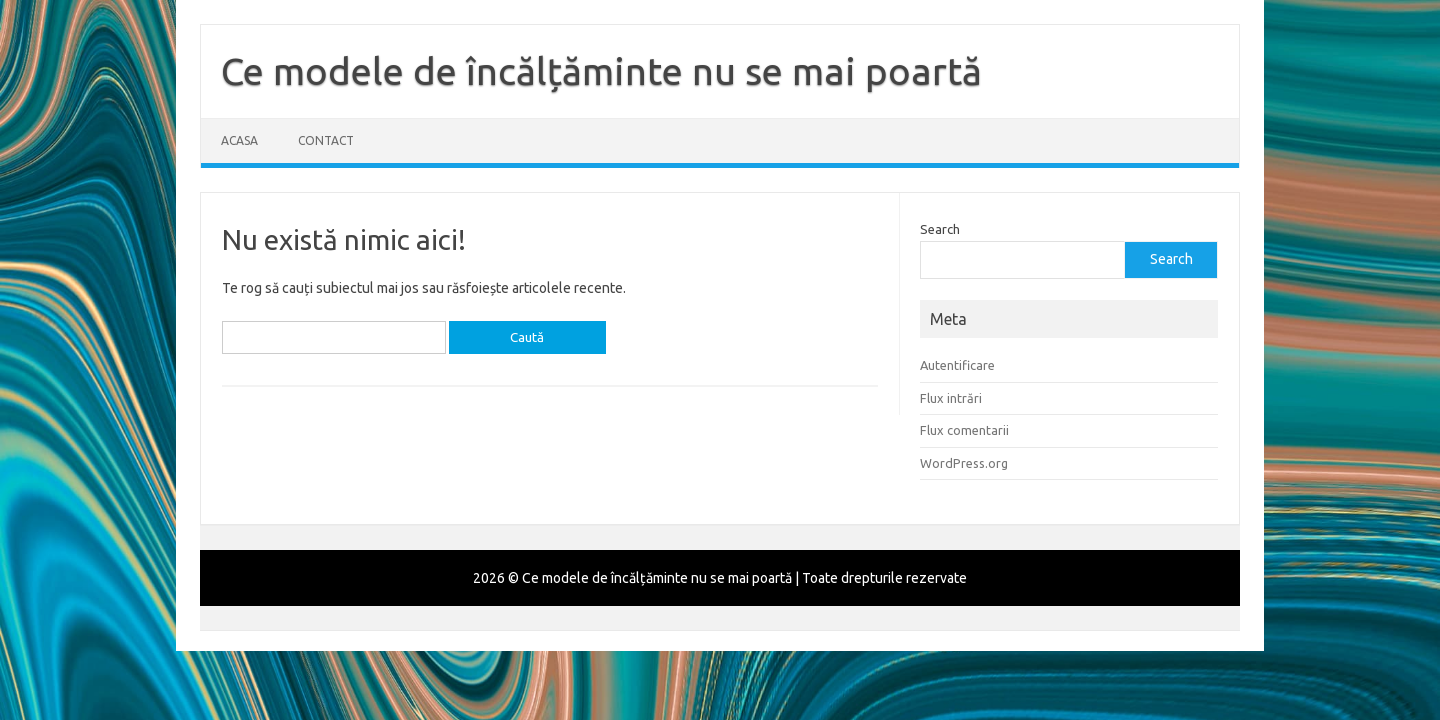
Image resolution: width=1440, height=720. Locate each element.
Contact (326, 140)
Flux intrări (951, 398)
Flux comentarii (964, 430)
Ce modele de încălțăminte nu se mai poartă (601, 71)
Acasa (239, 140)
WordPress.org (964, 463)
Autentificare (957, 365)
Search (940, 229)
